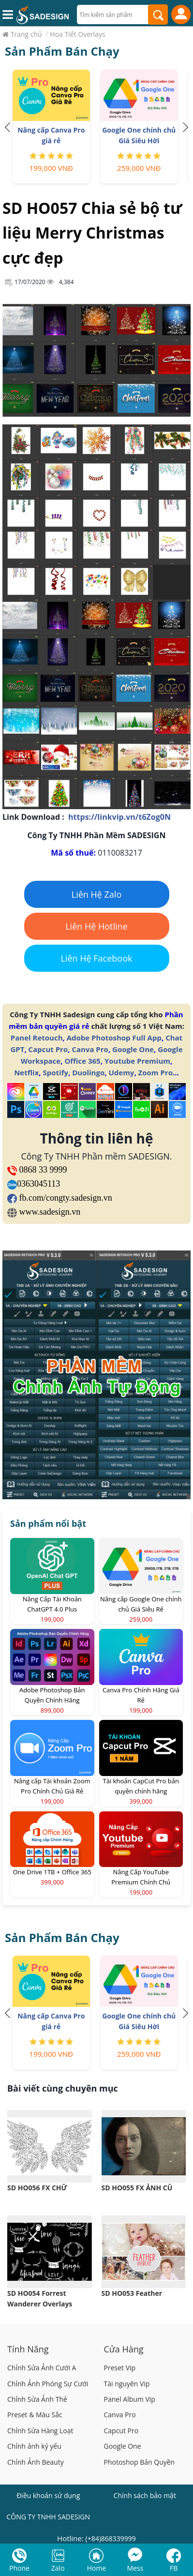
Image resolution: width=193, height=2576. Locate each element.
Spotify (55, 1072)
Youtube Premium (137, 1061)
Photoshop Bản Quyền (139, 2462)
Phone (19, 2568)
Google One (133, 1049)
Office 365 (82, 1061)
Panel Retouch (37, 1037)
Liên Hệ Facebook (97, 958)
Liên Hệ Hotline (96, 926)
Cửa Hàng (124, 2349)
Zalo (58, 2568)
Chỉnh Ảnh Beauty (35, 2462)
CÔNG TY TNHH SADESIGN (48, 2516)
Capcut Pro (48, 1049)
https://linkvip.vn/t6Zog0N (119, 817)
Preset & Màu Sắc (34, 2414)
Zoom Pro (155, 1072)
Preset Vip (120, 2367)
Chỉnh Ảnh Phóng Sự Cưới (47, 2383)
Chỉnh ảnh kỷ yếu (34, 2446)
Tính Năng (28, 2349)
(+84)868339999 (111, 2538)
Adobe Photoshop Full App (114, 1037)
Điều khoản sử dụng (48, 2495)
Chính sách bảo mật (145, 2495)
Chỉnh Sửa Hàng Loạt (40, 2430)
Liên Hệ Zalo (97, 894)
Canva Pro (90, 1049)
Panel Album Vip (129, 2399)
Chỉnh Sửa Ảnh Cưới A (41, 2367)
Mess (135, 2568)
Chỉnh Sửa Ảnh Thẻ (37, 2399)
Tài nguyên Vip (127, 2383)
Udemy (121, 1072)
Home (96, 2568)
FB (174, 2568)
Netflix (26, 1072)
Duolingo (88, 1072)
